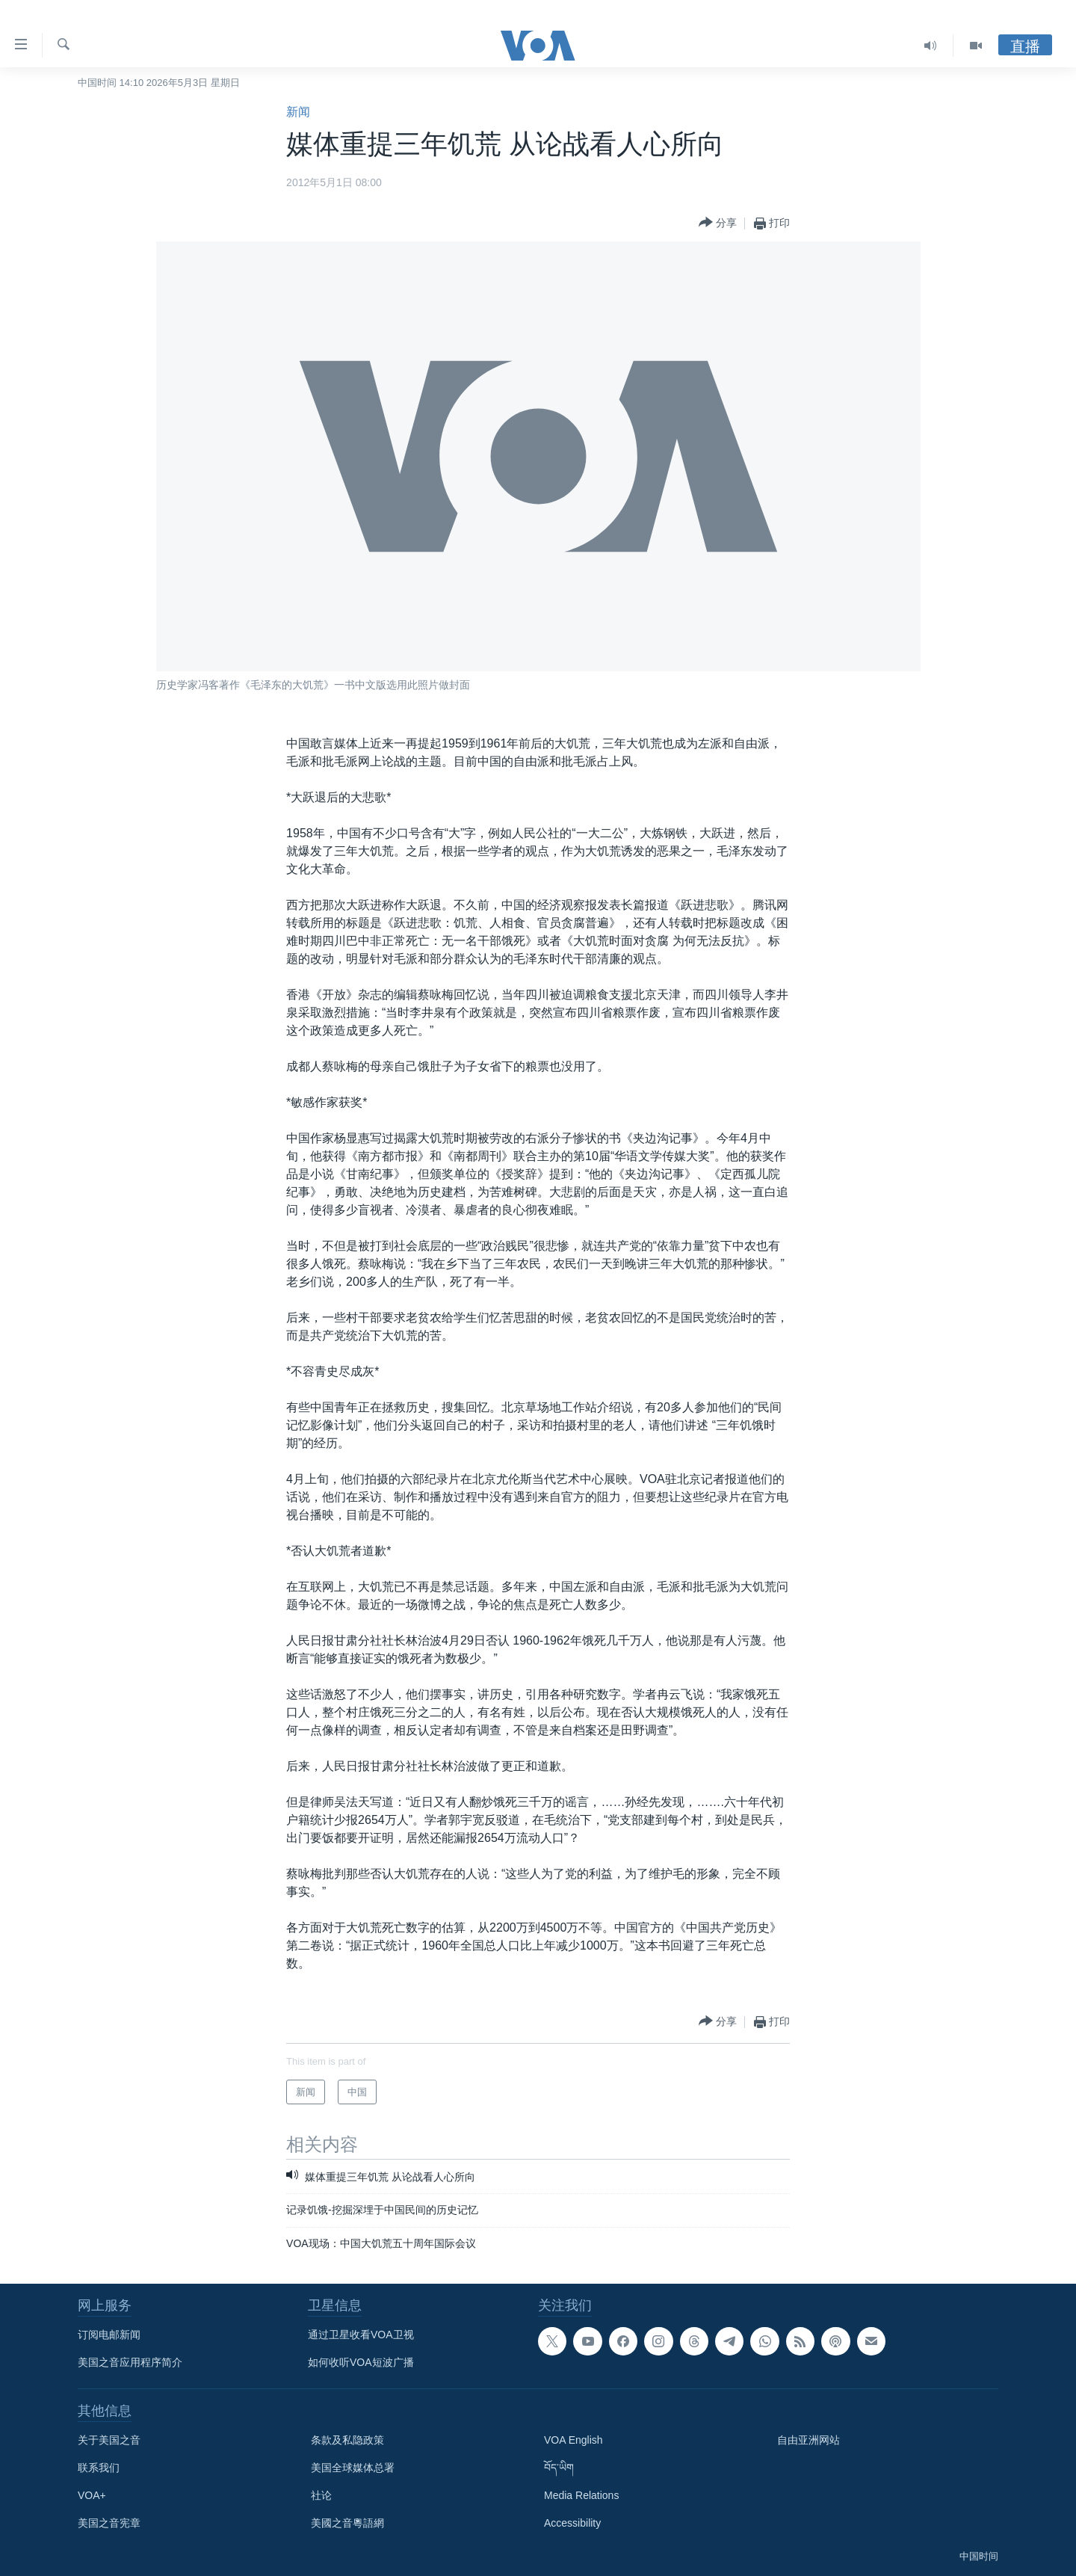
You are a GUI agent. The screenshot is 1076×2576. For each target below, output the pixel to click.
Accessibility (572, 2523)
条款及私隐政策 (347, 2440)
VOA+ (92, 2495)
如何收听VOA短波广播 (361, 2362)
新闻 (298, 111)
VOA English (573, 2440)
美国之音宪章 (109, 2523)
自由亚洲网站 (808, 2440)
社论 (321, 2495)
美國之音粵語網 (347, 2523)
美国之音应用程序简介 (130, 2362)
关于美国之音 (109, 2440)
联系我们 (99, 2468)
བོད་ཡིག (559, 2468)
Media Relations (581, 2495)
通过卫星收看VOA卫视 (361, 2335)
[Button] (718, 223)
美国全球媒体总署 (353, 2468)
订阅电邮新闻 (109, 2335)
